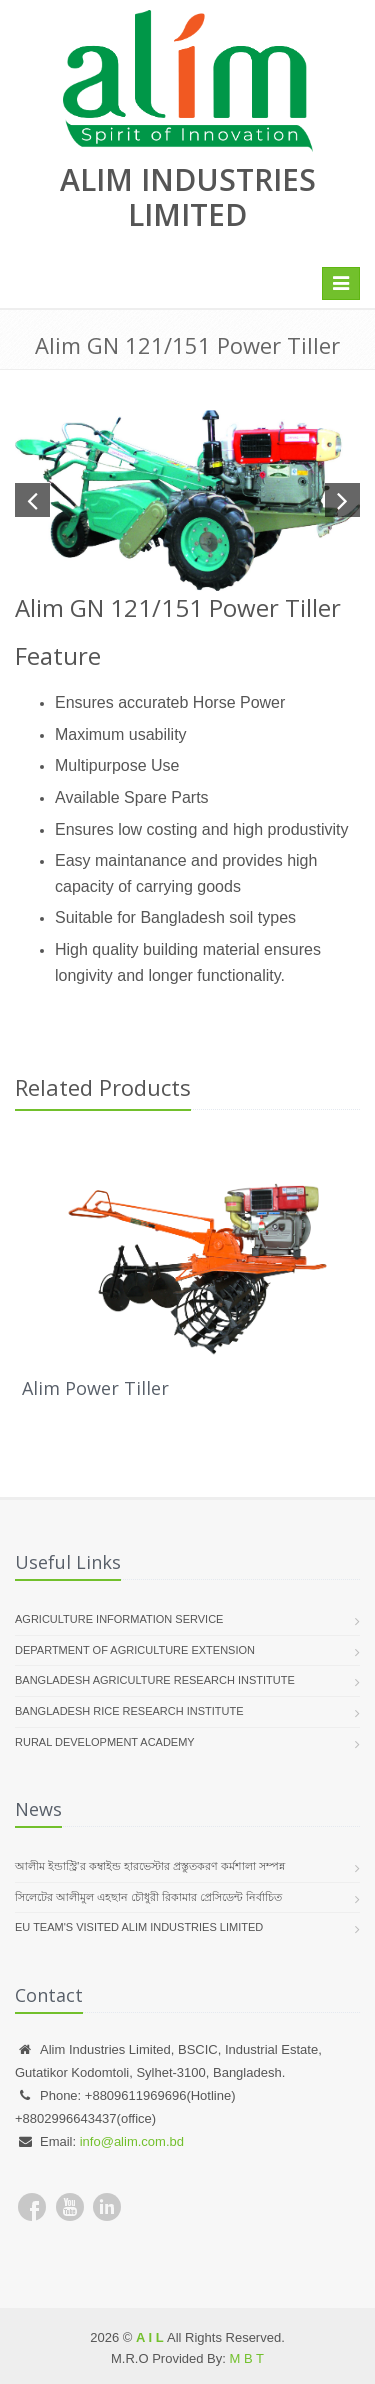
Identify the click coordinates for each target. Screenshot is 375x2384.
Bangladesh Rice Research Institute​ (129, 1711)
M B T (247, 2358)
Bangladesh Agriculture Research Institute (155, 1680)
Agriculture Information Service (119, 1619)
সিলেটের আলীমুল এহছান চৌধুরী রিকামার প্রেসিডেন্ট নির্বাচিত (148, 1897)
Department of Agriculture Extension (135, 1650)
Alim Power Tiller (95, 1388)
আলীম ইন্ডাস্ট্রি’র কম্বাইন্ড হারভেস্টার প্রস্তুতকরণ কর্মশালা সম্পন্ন (150, 1866)
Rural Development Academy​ (105, 1742)
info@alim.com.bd (132, 2141)
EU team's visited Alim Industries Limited (139, 1927)
